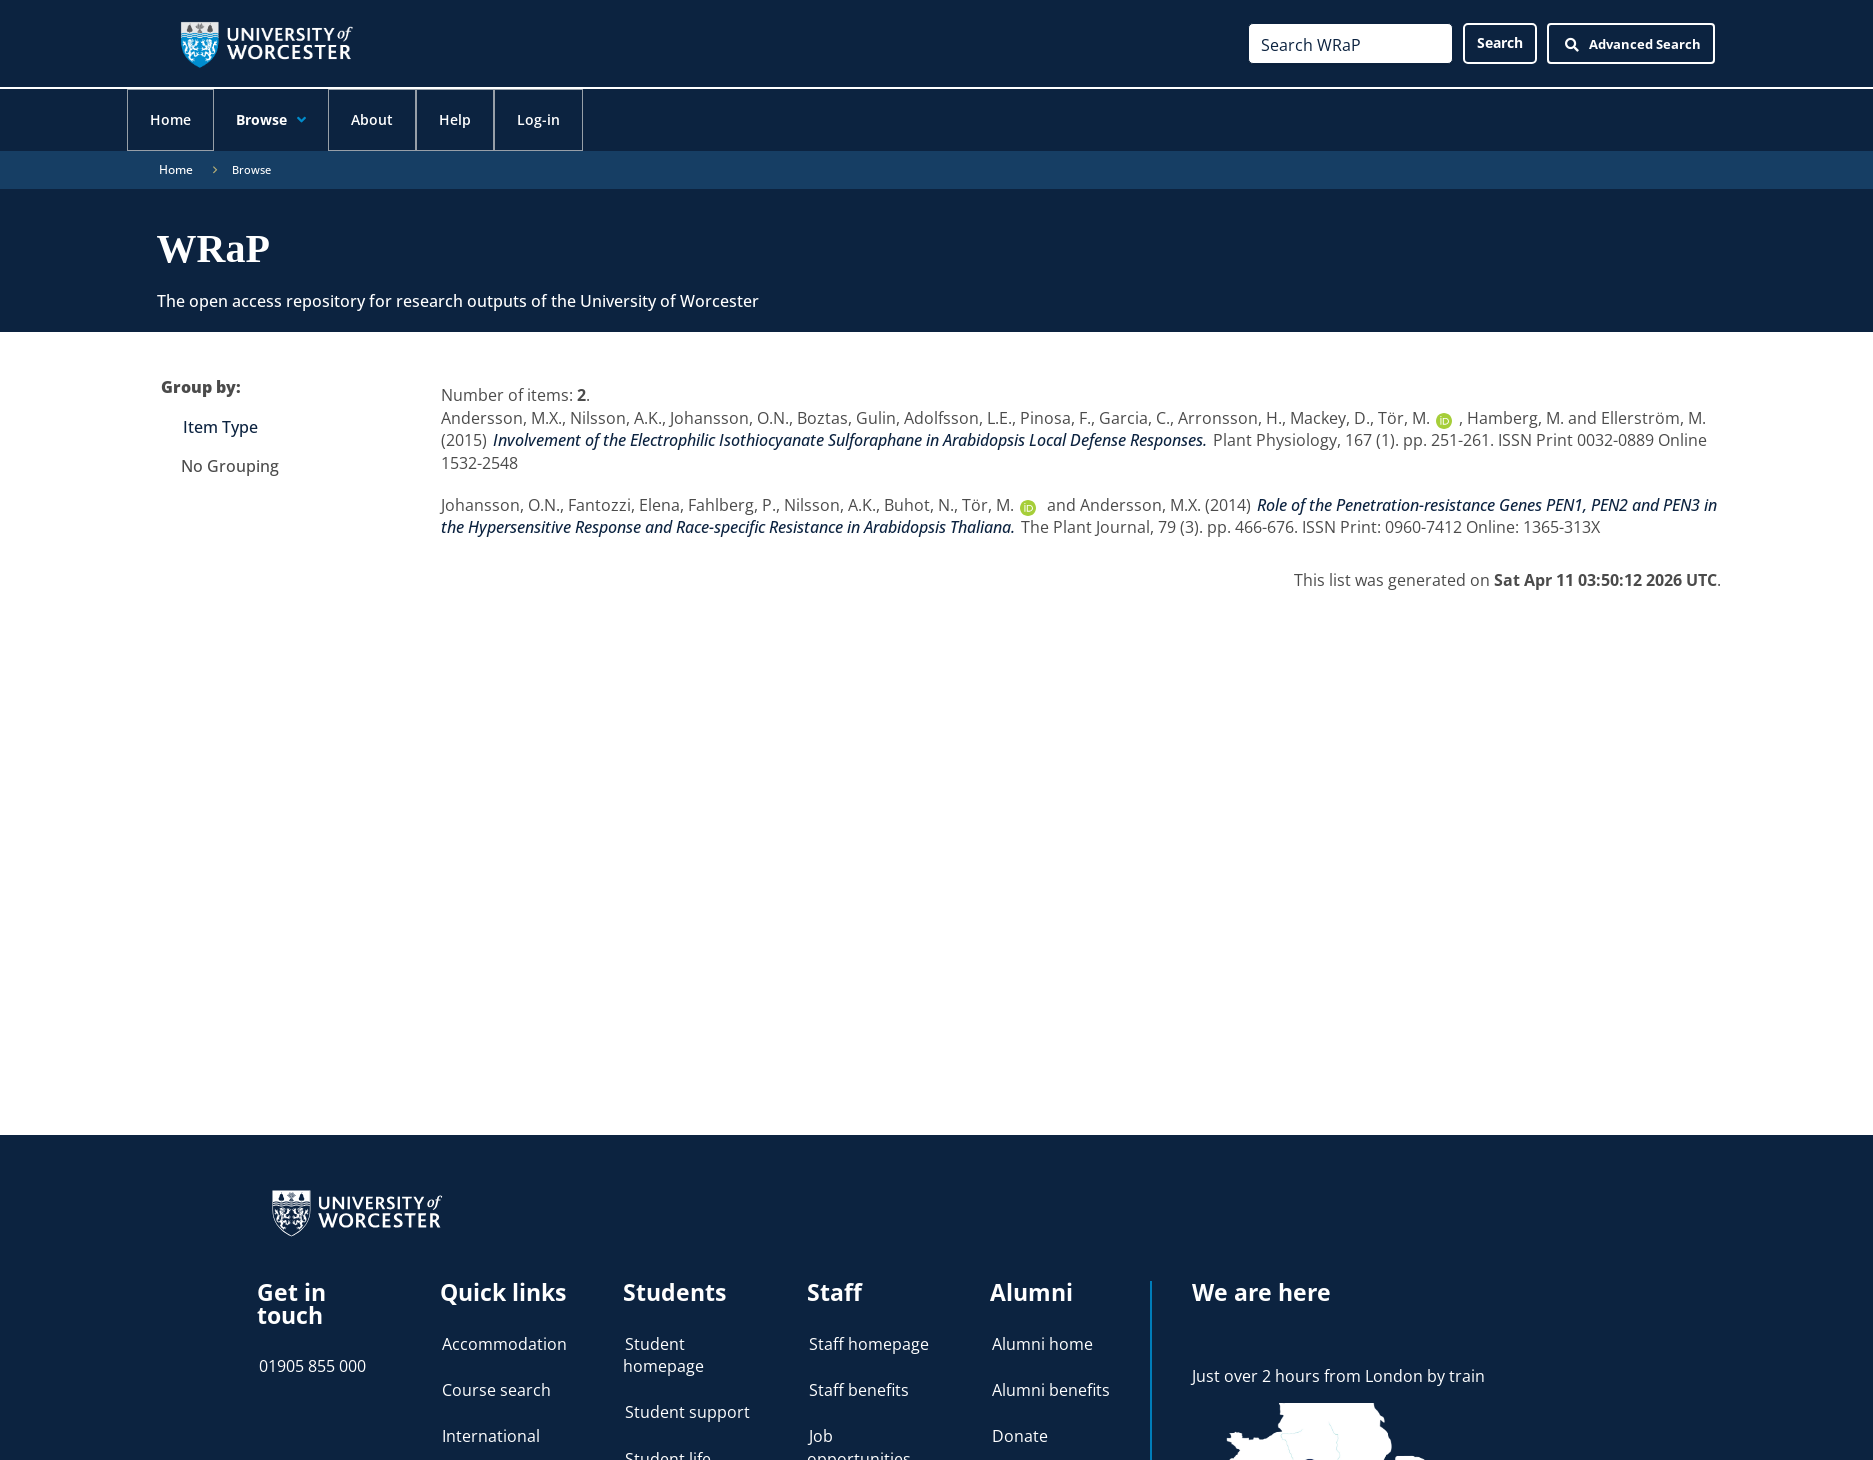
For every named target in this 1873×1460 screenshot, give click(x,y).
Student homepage (663, 1354)
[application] (310, 121)
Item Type (220, 426)
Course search (496, 1389)
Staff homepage (869, 1343)
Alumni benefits (1051, 1389)
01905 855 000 (312, 1365)
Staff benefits (859, 1389)
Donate (1020, 1435)
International (491, 1435)
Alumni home (1042, 1343)
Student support (687, 1411)
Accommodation (504, 1343)
